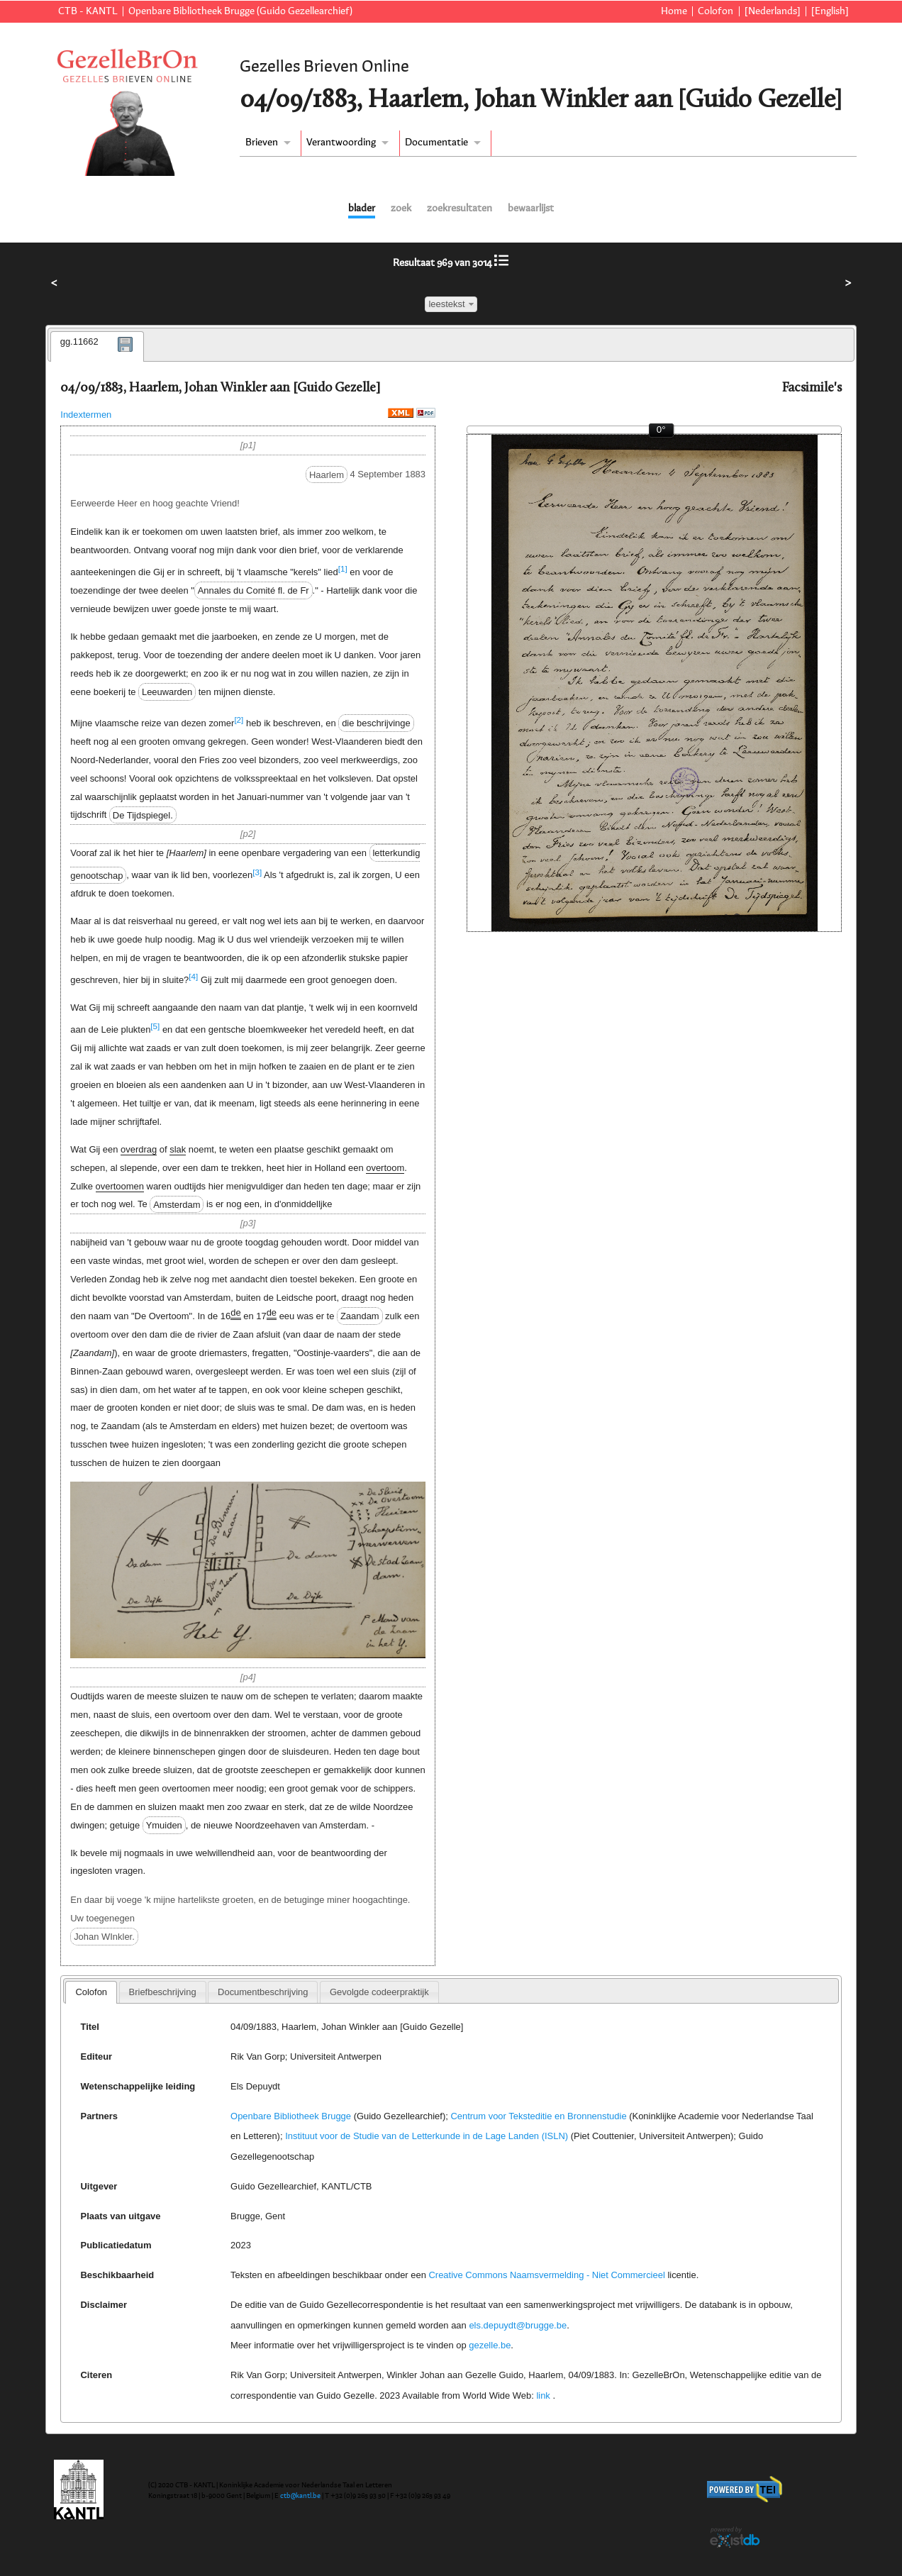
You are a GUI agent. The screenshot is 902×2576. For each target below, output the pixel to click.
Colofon (715, 11)
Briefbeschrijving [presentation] (162, 1992)
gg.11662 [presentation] (79, 341)
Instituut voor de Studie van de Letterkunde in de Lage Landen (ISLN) (426, 2136)
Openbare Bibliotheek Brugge (290, 2116)
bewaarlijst (531, 208)
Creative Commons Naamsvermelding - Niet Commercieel (547, 2275)
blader (361, 208)
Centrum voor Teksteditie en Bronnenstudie (538, 2116)
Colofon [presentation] (91, 1992)
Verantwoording (341, 143)
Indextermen (85, 414)
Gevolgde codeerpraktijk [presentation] (379, 1992)
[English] (830, 11)
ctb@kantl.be (300, 2495)
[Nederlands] (773, 11)
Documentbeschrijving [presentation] (263, 1992)
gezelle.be (490, 2345)
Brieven (261, 143)
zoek (401, 208)
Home (674, 11)
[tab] (97, 346)
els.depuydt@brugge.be (518, 2325)
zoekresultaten (459, 208)
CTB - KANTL (88, 11)
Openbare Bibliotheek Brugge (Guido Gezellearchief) (240, 11)
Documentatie (436, 143)
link (543, 2395)
